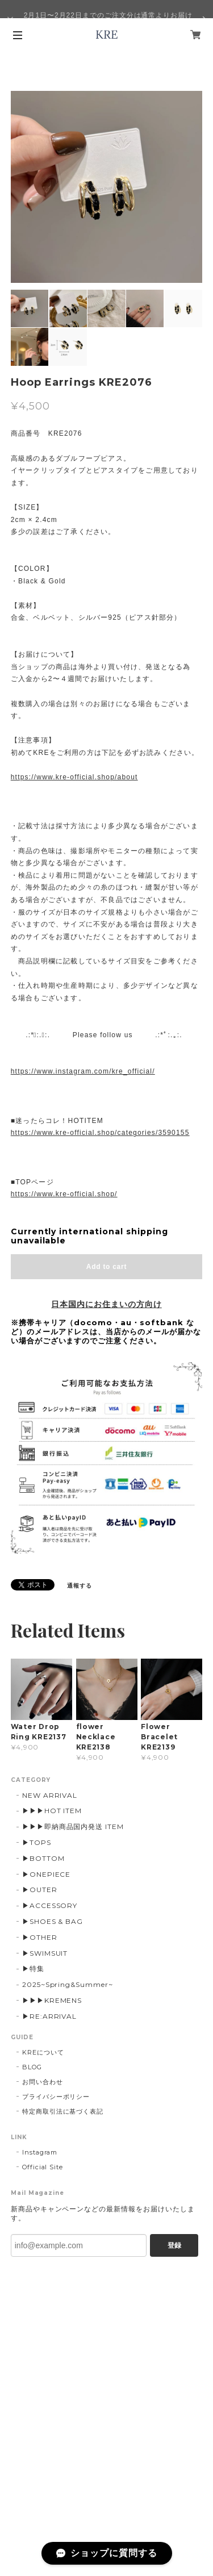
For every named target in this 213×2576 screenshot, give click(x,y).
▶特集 (33, 1968)
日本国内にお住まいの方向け (106, 1304)
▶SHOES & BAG (52, 1921)
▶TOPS (36, 1842)
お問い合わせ (42, 2082)
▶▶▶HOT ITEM (52, 1810)
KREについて (43, 2052)
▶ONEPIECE (46, 1874)
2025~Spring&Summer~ (67, 1984)
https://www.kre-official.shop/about (74, 777)
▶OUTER (39, 1889)
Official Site (42, 2167)
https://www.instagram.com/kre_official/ (83, 1071)
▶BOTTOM (43, 1858)
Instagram (40, 2152)
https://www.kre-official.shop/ (64, 1194)
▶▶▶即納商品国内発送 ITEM (73, 1826)
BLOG (32, 2067)
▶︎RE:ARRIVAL (49, 2016)
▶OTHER (39, 1937)
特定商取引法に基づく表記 (63, 2111)
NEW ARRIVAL (50, 1795)
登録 (174, 2245)
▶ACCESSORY (50, 1905)
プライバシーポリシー (56, 2097)
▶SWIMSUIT (45, 1953)
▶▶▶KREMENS (52, 2000)
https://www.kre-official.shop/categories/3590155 (100, 1133)
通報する (79, 1585)
